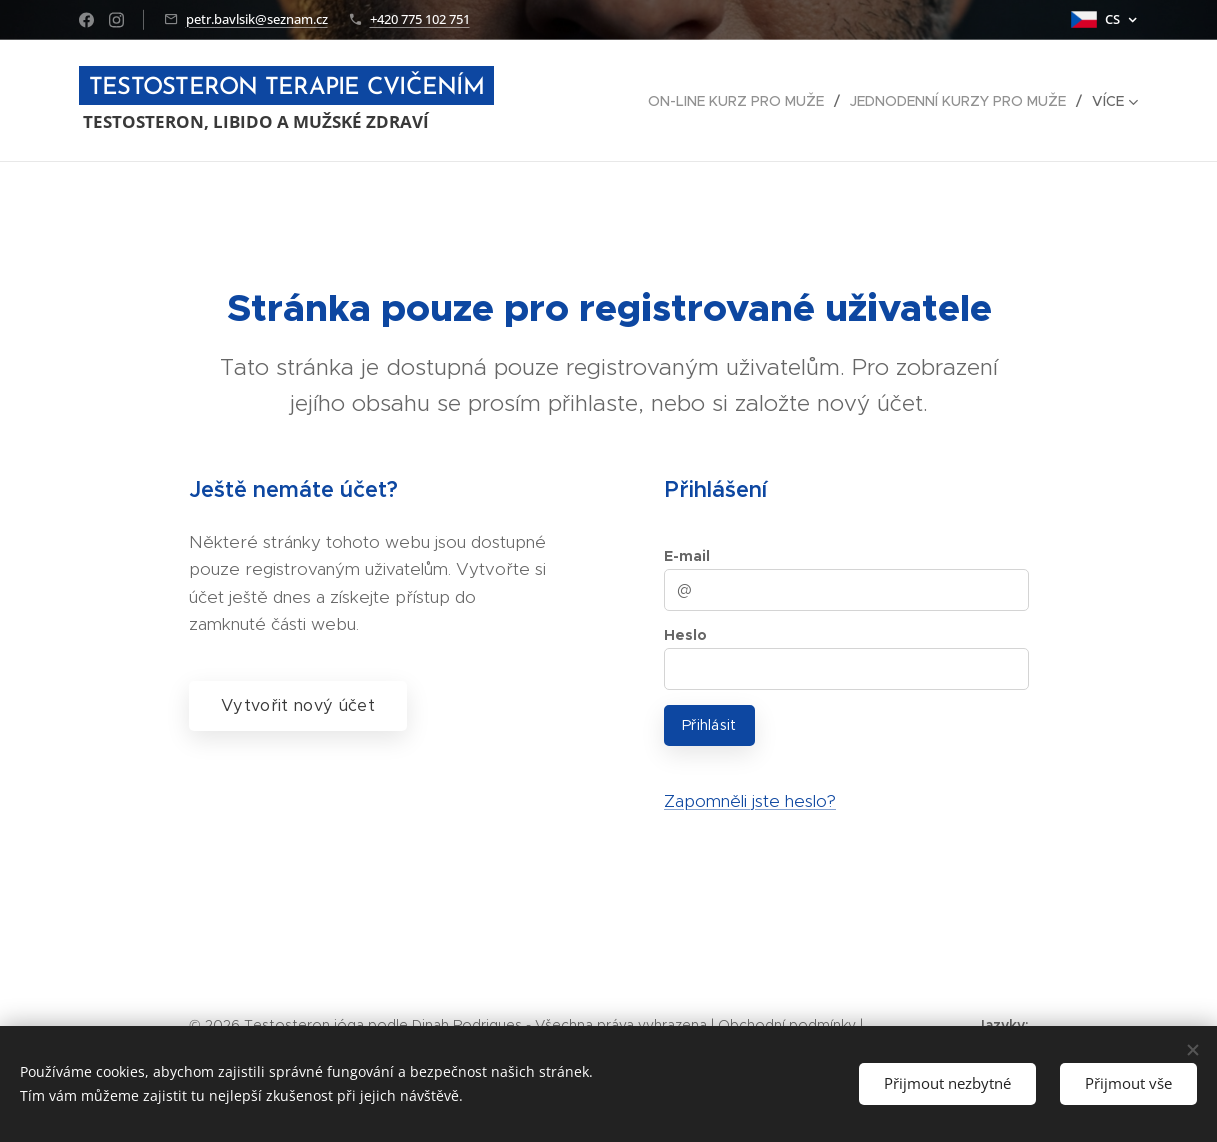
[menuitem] (741, 101)
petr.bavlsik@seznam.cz (257, 19)
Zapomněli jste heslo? (749, 801)
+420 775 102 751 (420, 19)
